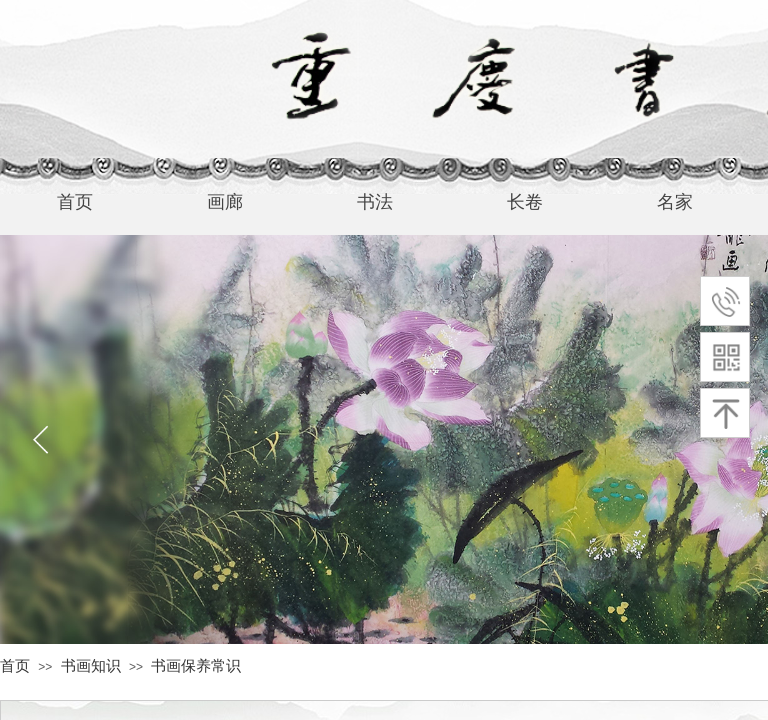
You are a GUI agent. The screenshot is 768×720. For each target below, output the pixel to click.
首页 (15, 666)
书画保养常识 (196, 666)
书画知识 (91, 666)
